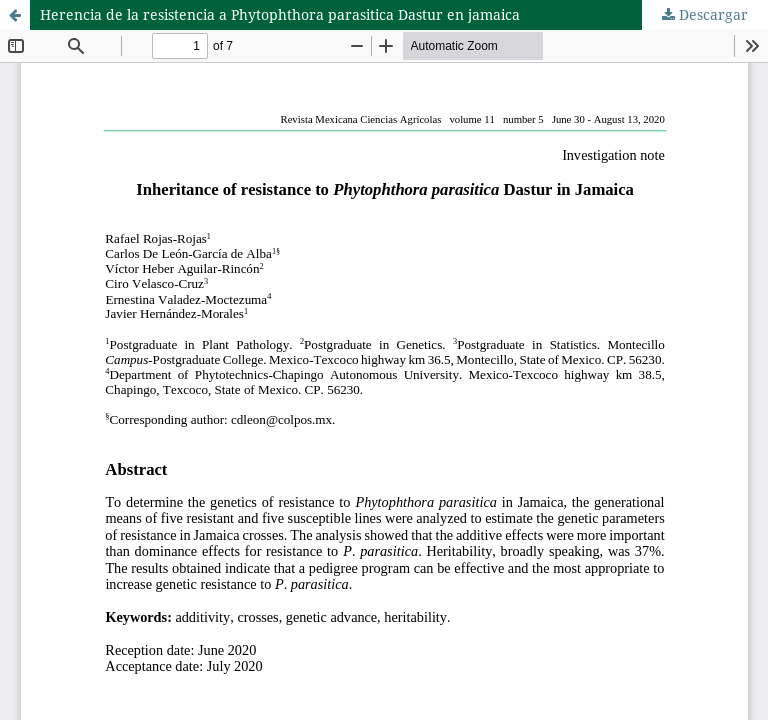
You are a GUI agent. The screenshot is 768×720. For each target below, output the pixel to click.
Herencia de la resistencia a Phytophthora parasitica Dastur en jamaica (280, 14)
